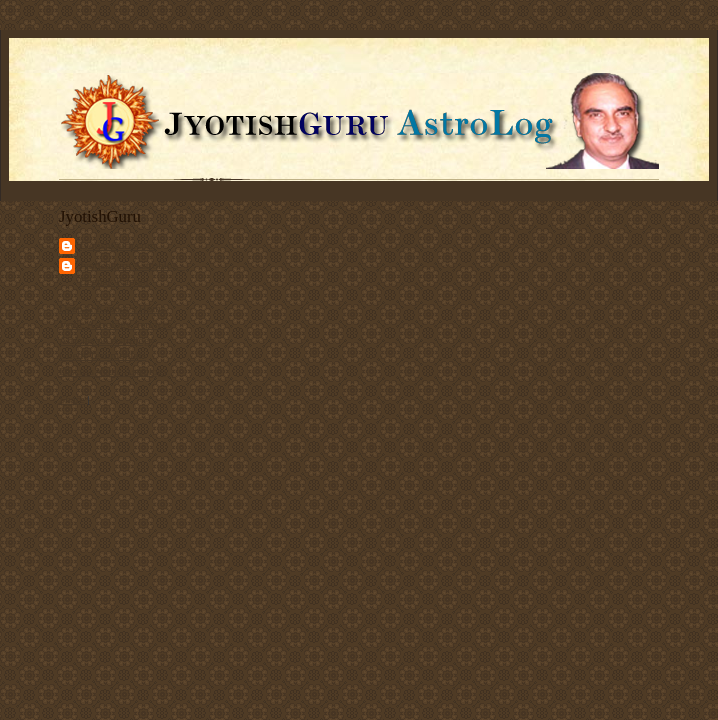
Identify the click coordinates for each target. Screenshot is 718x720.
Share (71, 399)
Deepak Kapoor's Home (112, 308)
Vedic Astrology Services (115, 324)
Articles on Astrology (107, 340)
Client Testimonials (102, 355)
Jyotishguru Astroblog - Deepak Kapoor (132, 273)
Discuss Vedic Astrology (114, 371)
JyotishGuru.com (117, 245)
